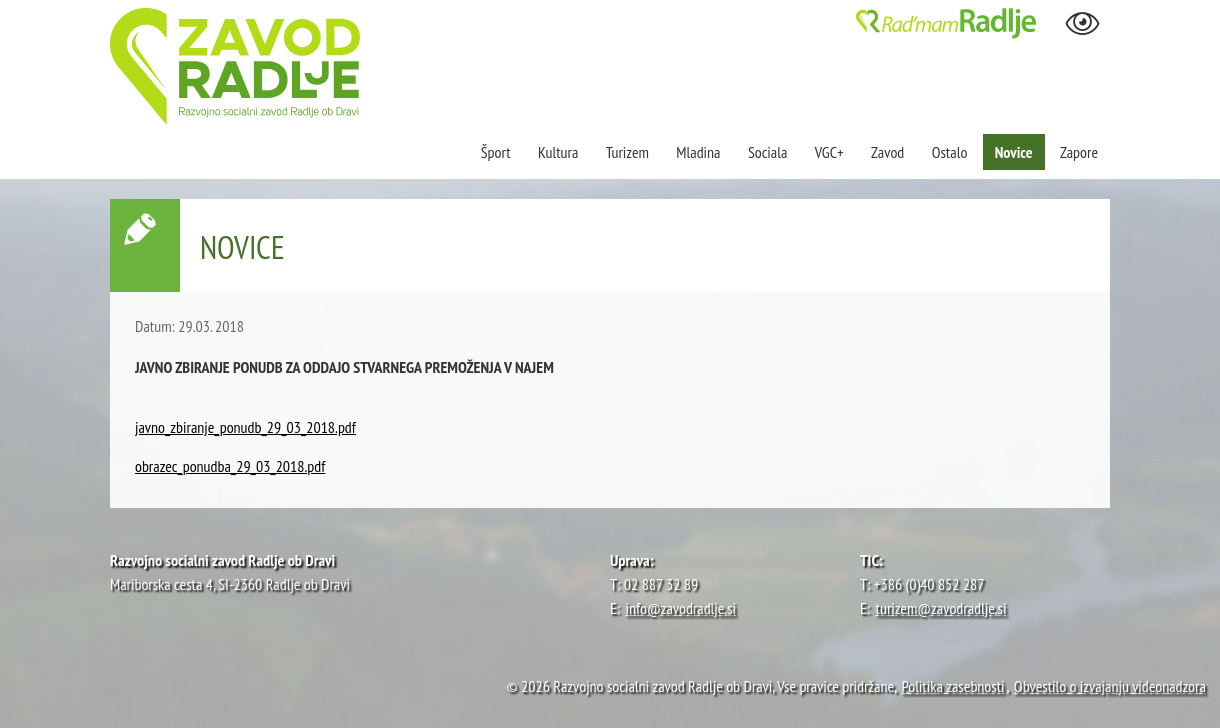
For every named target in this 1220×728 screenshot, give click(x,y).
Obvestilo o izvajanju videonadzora (1110, 686)
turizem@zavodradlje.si (941, 608)
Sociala (767, 152)
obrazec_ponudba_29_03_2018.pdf (230, 466)
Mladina (698, 152)
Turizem (627, 152)
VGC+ (829, 152)
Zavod (887, 152)
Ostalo (950, 152)
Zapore (1079, 152)
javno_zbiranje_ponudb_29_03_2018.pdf (245, 427)
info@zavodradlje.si (681, 608)
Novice (1014, 152)
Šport (497, 152)
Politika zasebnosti (952, 686)
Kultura (558, 152)
